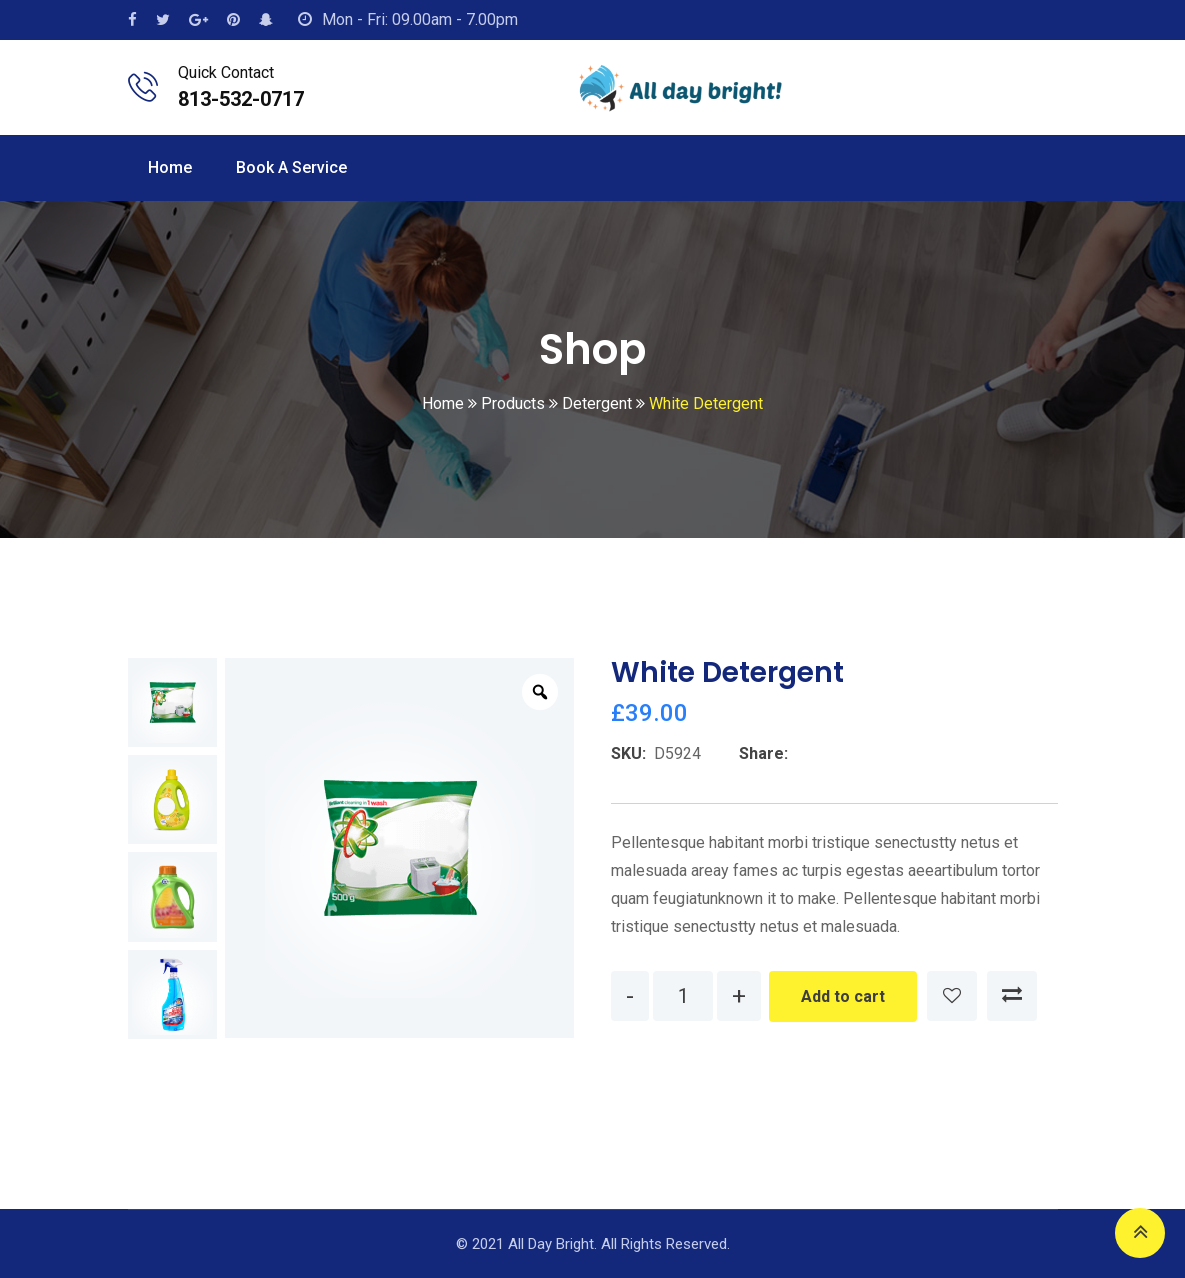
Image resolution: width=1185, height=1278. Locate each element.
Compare (1012, 996)
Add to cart (843, 996)
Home (170, 167)
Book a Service (291, 167)
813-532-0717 (241, 99)
